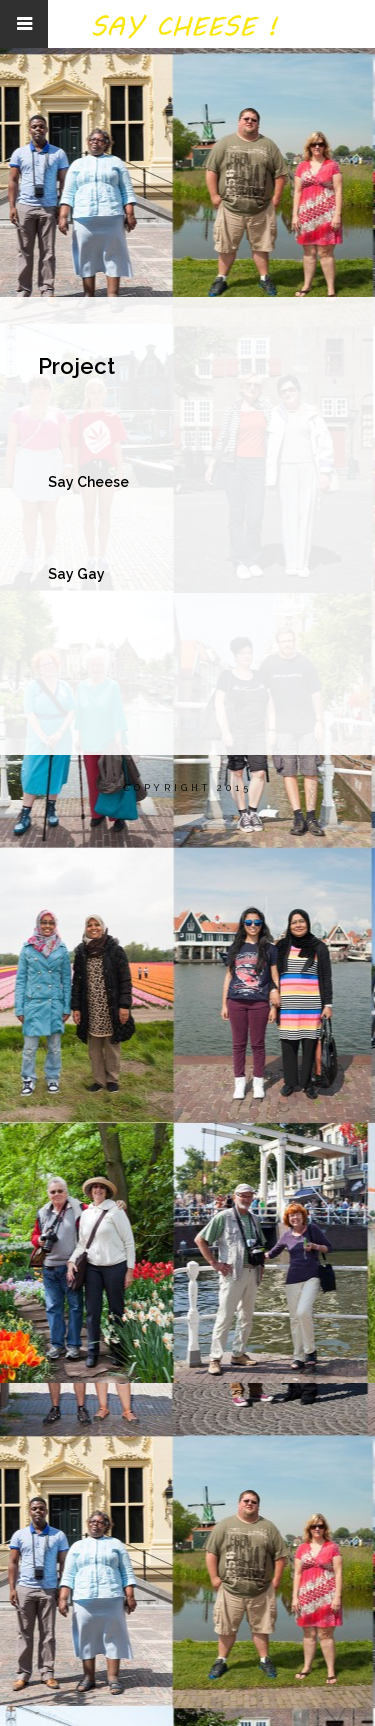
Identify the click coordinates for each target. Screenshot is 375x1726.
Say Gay (76, 586)
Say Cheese (88, 482)
